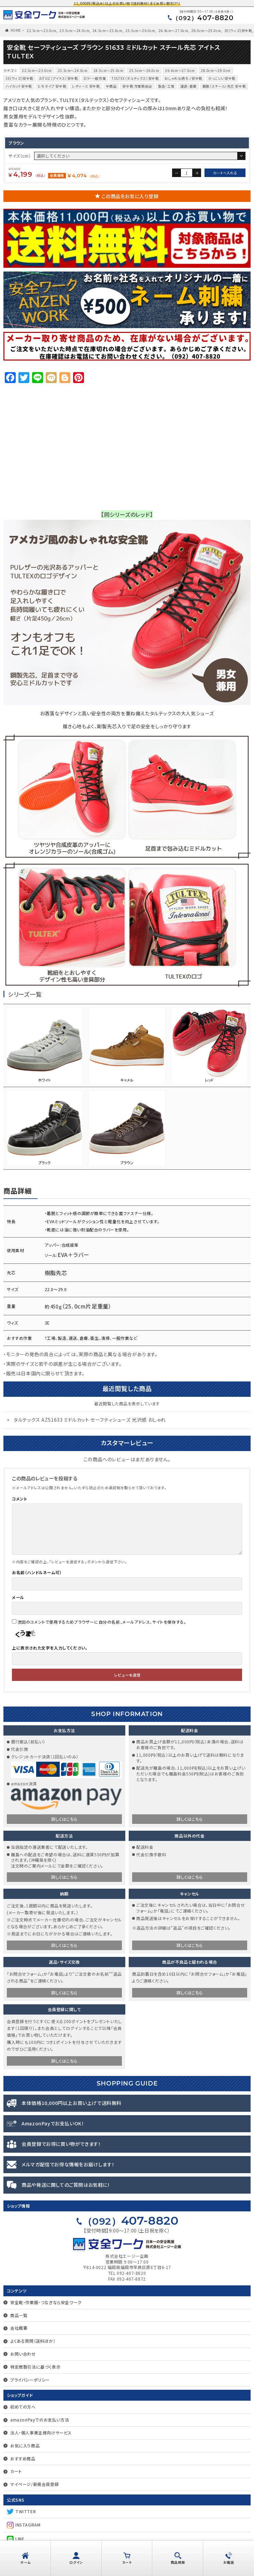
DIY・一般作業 (95, 78)
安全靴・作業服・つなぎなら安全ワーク (46, 2302)
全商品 (111, 86)
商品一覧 (18, 2315)
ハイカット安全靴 (18, 86)
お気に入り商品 (25, 2445)
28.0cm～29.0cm (206, 30)
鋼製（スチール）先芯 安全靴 (224, 86)
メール (18, 1597)
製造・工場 (166, 86)
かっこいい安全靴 (222, 78)
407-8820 (203, 17)
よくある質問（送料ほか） (32, 2341)
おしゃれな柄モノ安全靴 (183, 78)
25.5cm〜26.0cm (140, 30)
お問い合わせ (23, 2354)
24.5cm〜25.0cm (108, 30)
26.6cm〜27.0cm (173, 30)
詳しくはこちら (64, 1819)
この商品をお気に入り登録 (129, 196)
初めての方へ (23, 2407)
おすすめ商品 (23, 2458)
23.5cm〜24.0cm (74, 30)
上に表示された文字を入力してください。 (49, 1648)
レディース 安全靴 (86, 86)
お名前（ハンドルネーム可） (37, 1572)
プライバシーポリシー (30, 2380)
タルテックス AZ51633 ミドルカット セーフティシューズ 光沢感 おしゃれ (90, 1419)
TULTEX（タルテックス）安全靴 (135, 78)
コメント (19, 1499)
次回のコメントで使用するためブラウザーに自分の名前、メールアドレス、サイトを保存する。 (101, 1622)
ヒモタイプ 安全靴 (52, 86)
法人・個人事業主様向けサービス (41, 2432)
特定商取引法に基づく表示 (35, 2367)
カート (16, 2471)
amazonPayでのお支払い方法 (39, 2420)
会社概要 (18, 2328)
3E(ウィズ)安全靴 (238, 30)
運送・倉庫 (188, 86)
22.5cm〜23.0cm (42, 30)
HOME (16, 30)
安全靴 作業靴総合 (137, 86)
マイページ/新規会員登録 (34, 2484)
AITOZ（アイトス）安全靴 (58, 78)
